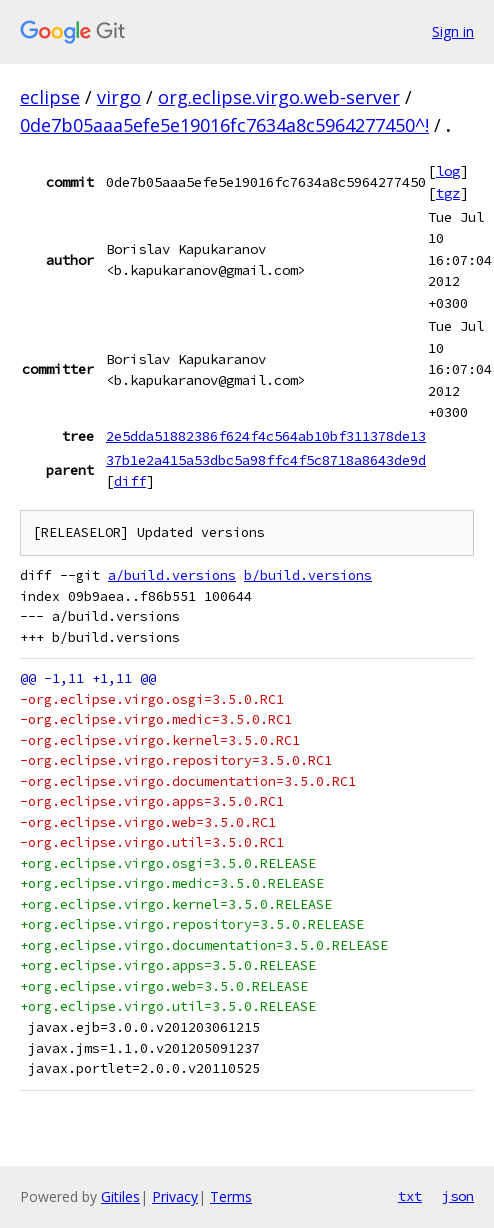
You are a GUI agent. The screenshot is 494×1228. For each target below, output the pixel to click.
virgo (119, 97)
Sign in (453, 31)
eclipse (50, 97)
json (458, 1196)
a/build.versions (172, 575)
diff (130, 481)
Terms (231, 1196)
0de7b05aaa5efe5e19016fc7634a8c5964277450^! (224, 125)
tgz (448, 193)
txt (410, 1196)
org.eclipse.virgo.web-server (279, 97)
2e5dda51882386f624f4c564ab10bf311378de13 (266, 436)
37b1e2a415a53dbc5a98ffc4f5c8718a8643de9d (266, 460)
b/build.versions (308, 575)
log (448, 171)
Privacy (175, 1196)
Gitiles (120, 1196)
